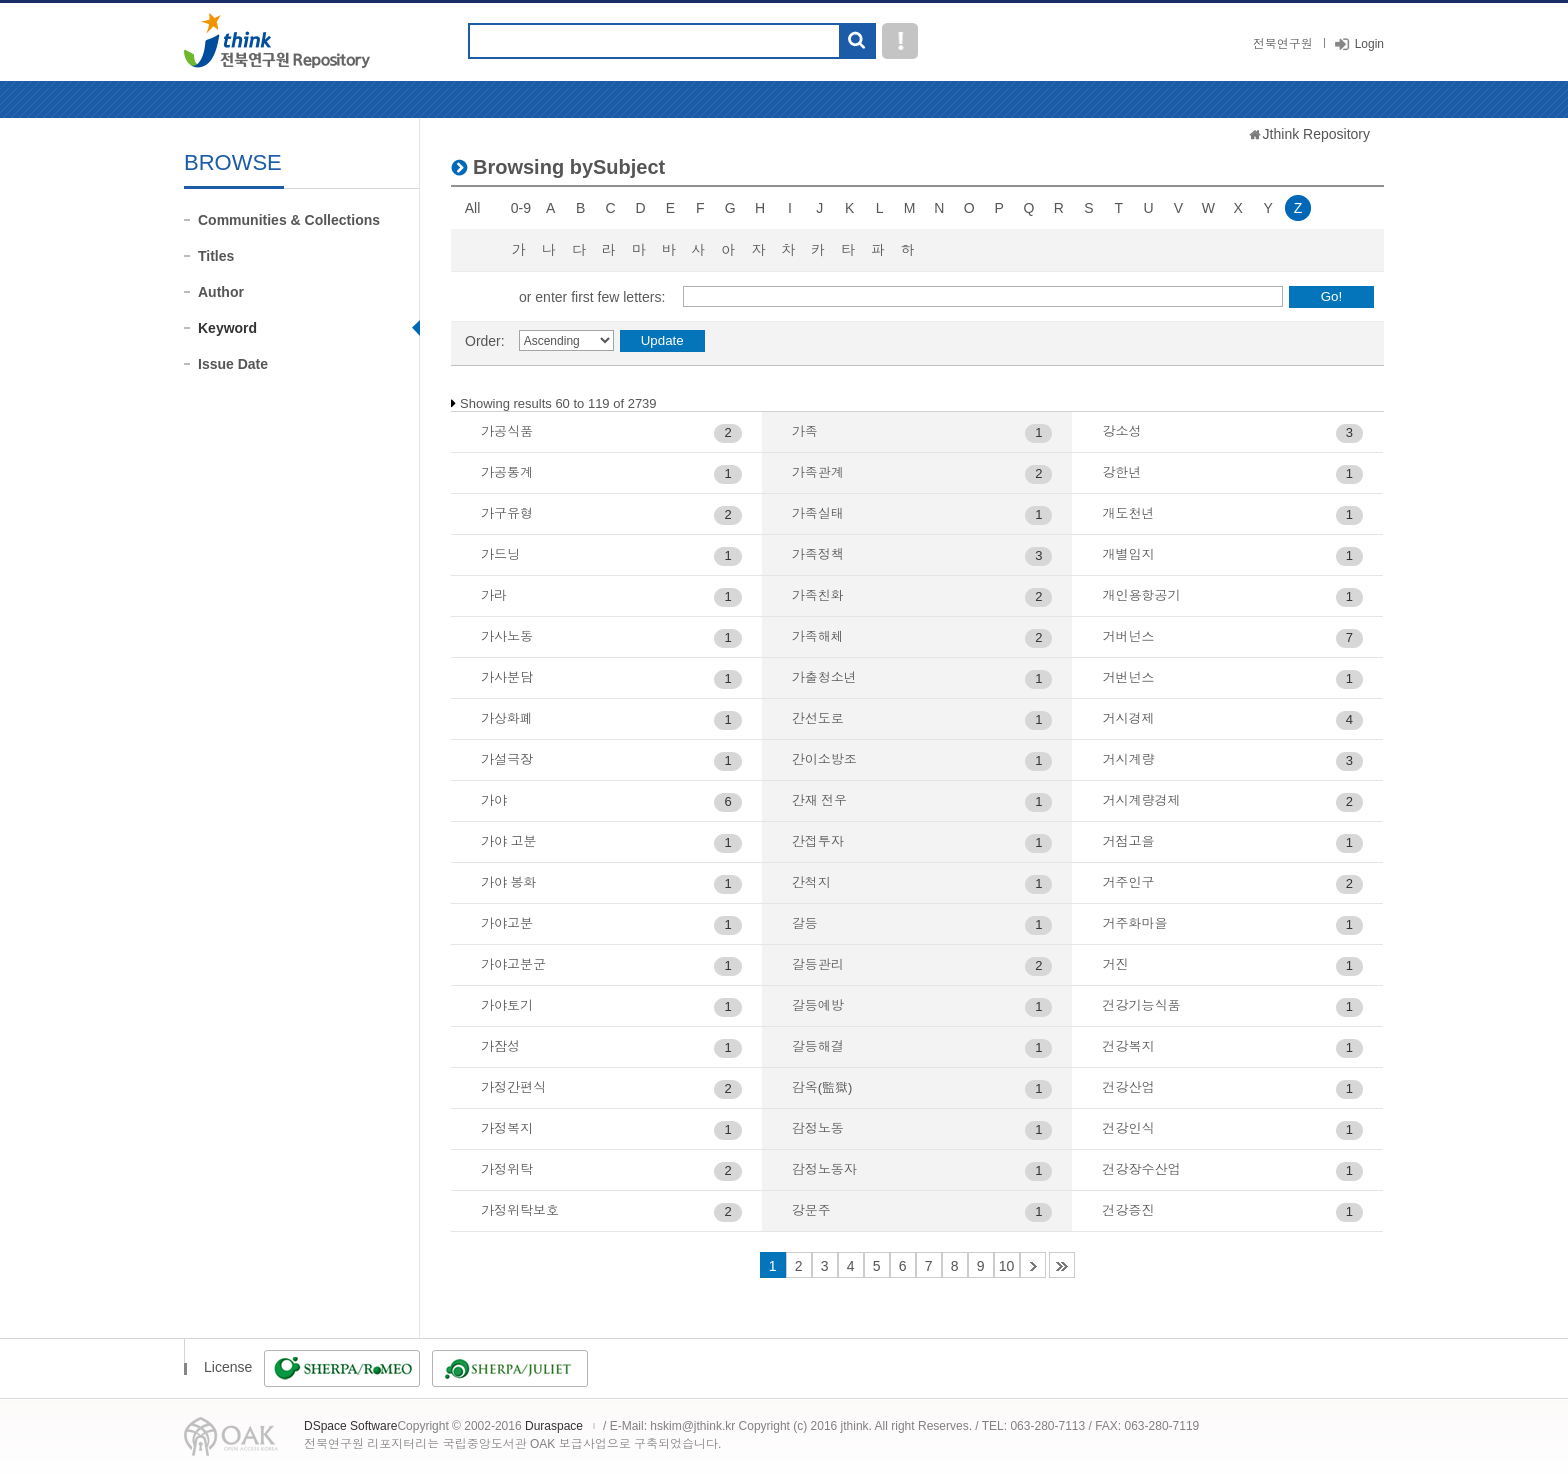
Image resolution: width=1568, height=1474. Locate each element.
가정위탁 (507, 1169)
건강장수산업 (1141, 1169)
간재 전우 (820, 800)
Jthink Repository (1316, 134)
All (473, 208)
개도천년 (1128, 513)
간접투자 (818, 841)
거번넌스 (1128, 677)
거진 (1115, 964)
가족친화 (818, 595)
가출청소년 (824, 677)
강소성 (1121, 431)
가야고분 (507, 923)
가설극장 (507, 759)
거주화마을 (1134, 923)
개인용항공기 (1141, 595)
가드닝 (500, 554)
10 (1007, 1266)
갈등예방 (818, 1005)
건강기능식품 (1141, 1005)
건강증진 (1128, 1210)
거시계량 (1128, 759)
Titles (216, 256)
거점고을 (1128, 841)
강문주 (811, 1210)
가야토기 (507, 1005)
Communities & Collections (289, 220)
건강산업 (1128, 1087)
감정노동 (818, 1128)
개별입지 (1128, 554)
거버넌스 (1128, 636)
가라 (494, 595)
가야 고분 (509, 841)
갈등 (805, 923)
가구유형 (507, 513)
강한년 (1121, 472)
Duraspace (554, 1426)
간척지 (811, 882)
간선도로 (818, 718)
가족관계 (818, 472)
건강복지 (1128, 1046)
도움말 (900, 41)
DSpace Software (350, 1426)
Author (221, 292)
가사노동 (507, 636)
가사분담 (507, 677)
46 (1062, 1265)
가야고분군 (513, 964)
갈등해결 (818, 1046)
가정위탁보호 (520, 1210)
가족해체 (818, 636)
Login (1369, 44)
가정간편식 (513, 1087)
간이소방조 (824, 759)
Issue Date (233, 364)
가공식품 (507, 431)
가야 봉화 (509, 882)
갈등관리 (818, 964)
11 (1033, 1265)
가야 (494, 800)
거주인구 (1128, 882)
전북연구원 (1283, 44)
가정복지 (507, 1128)
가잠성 (500, 1046)
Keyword (227, 328)
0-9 (521, 208)
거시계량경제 (1141, 800)
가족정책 (818, 554)
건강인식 (1128, 1128)
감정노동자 (824, 1169)
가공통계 (507, 472)
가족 (805, 431)
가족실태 (818, 513)
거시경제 (1128, 718)
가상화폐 (507, 718)
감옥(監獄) (822, 1087)
